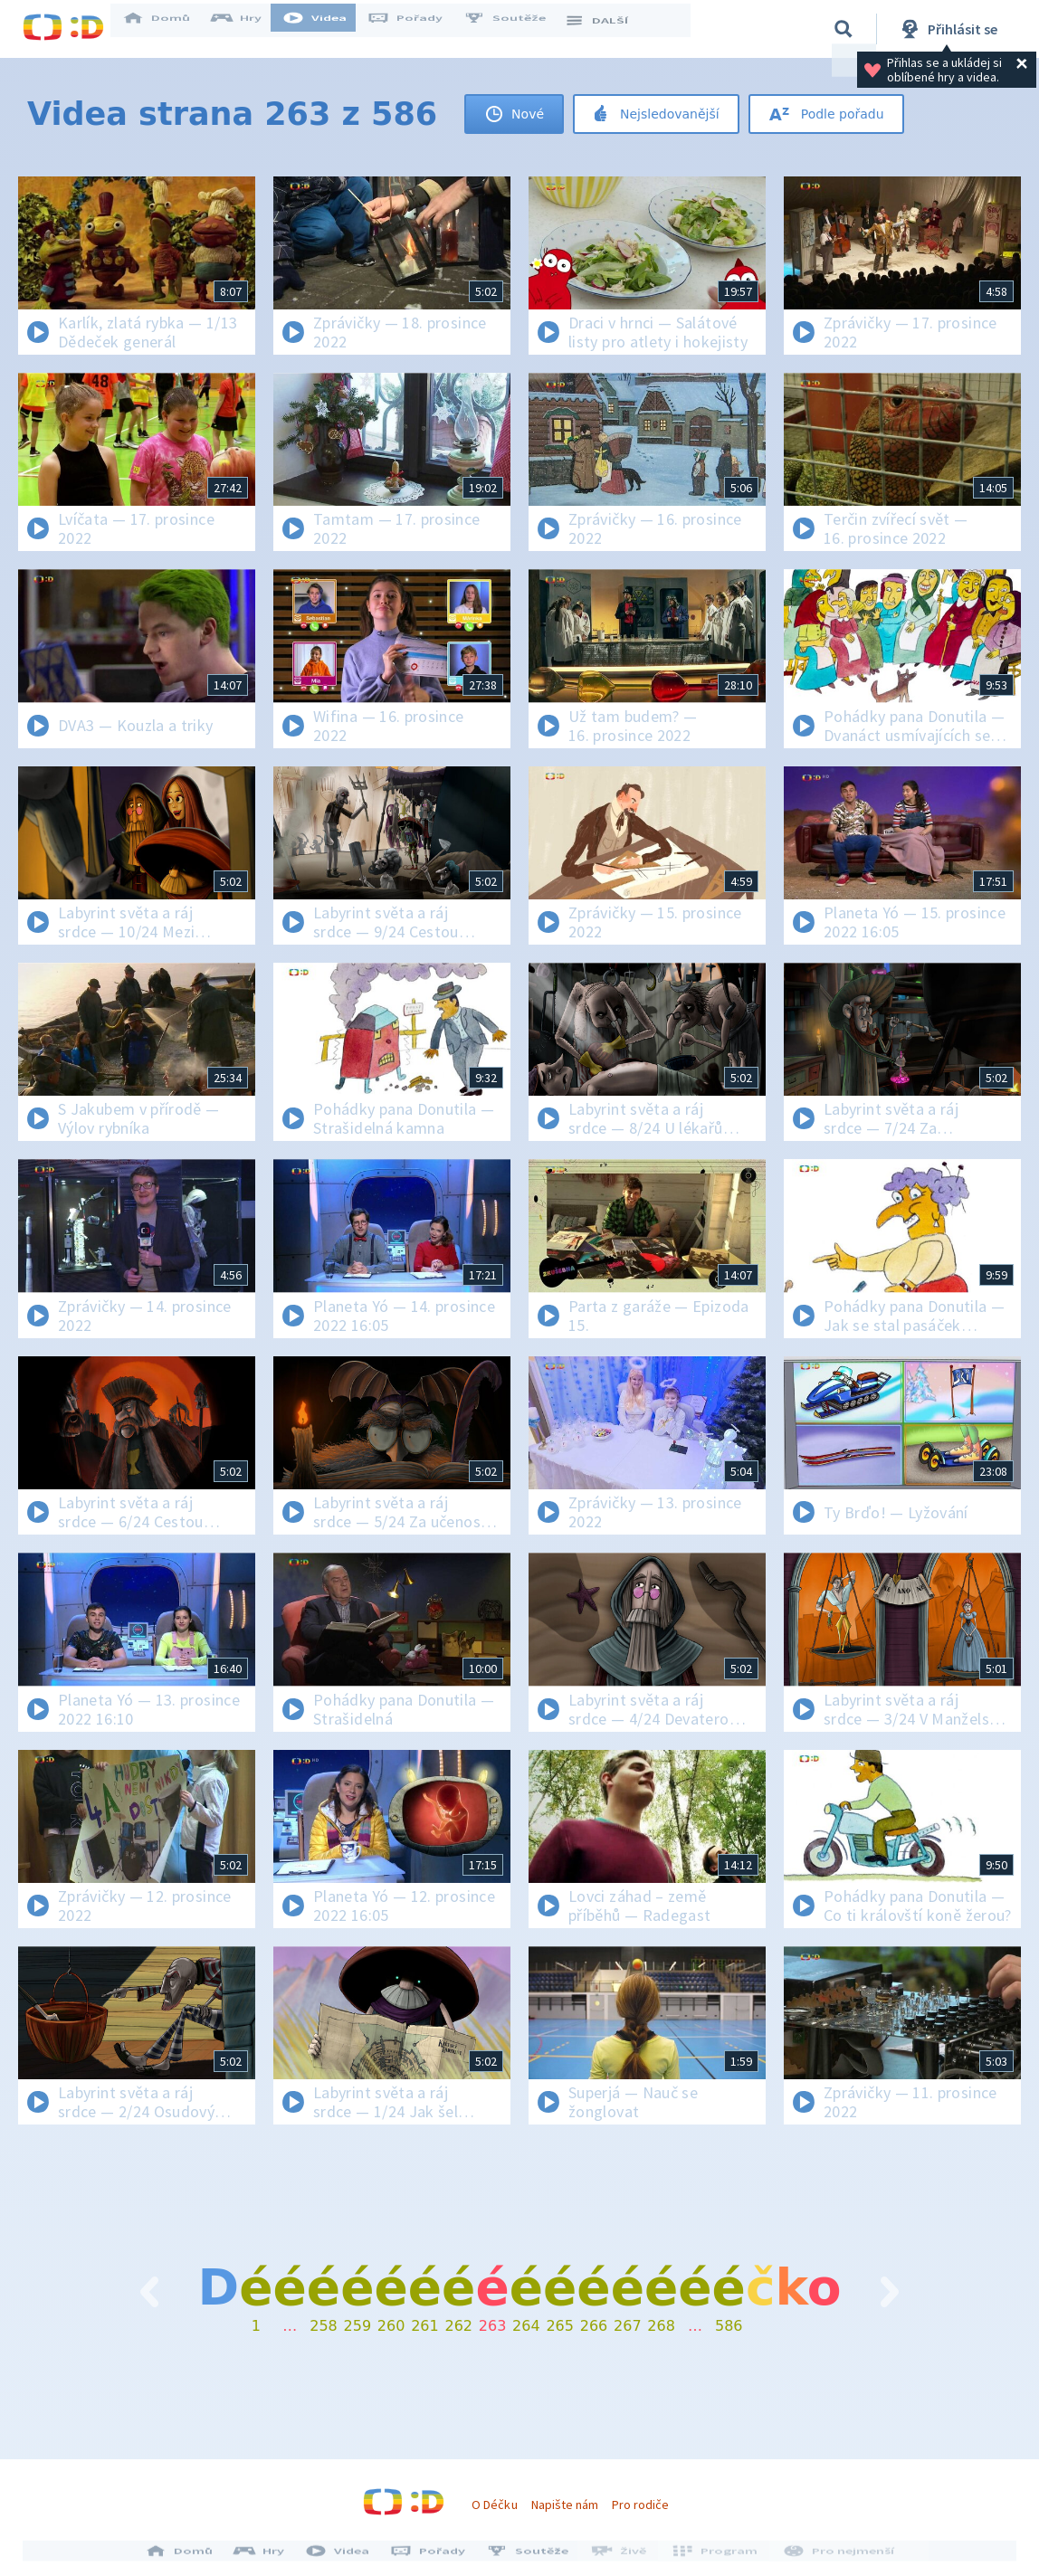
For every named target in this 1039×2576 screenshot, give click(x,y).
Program (714, 2556)
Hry (248, 29)
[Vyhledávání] (843, 29)
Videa (326, 29)
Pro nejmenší (834, 2556)
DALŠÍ (608, 29)
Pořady (417, 29)
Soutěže (516, 29)
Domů (168, 29)
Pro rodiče (640, 2504)
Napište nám (564, 2504)
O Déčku (494, 2504)
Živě (623, 2556)
